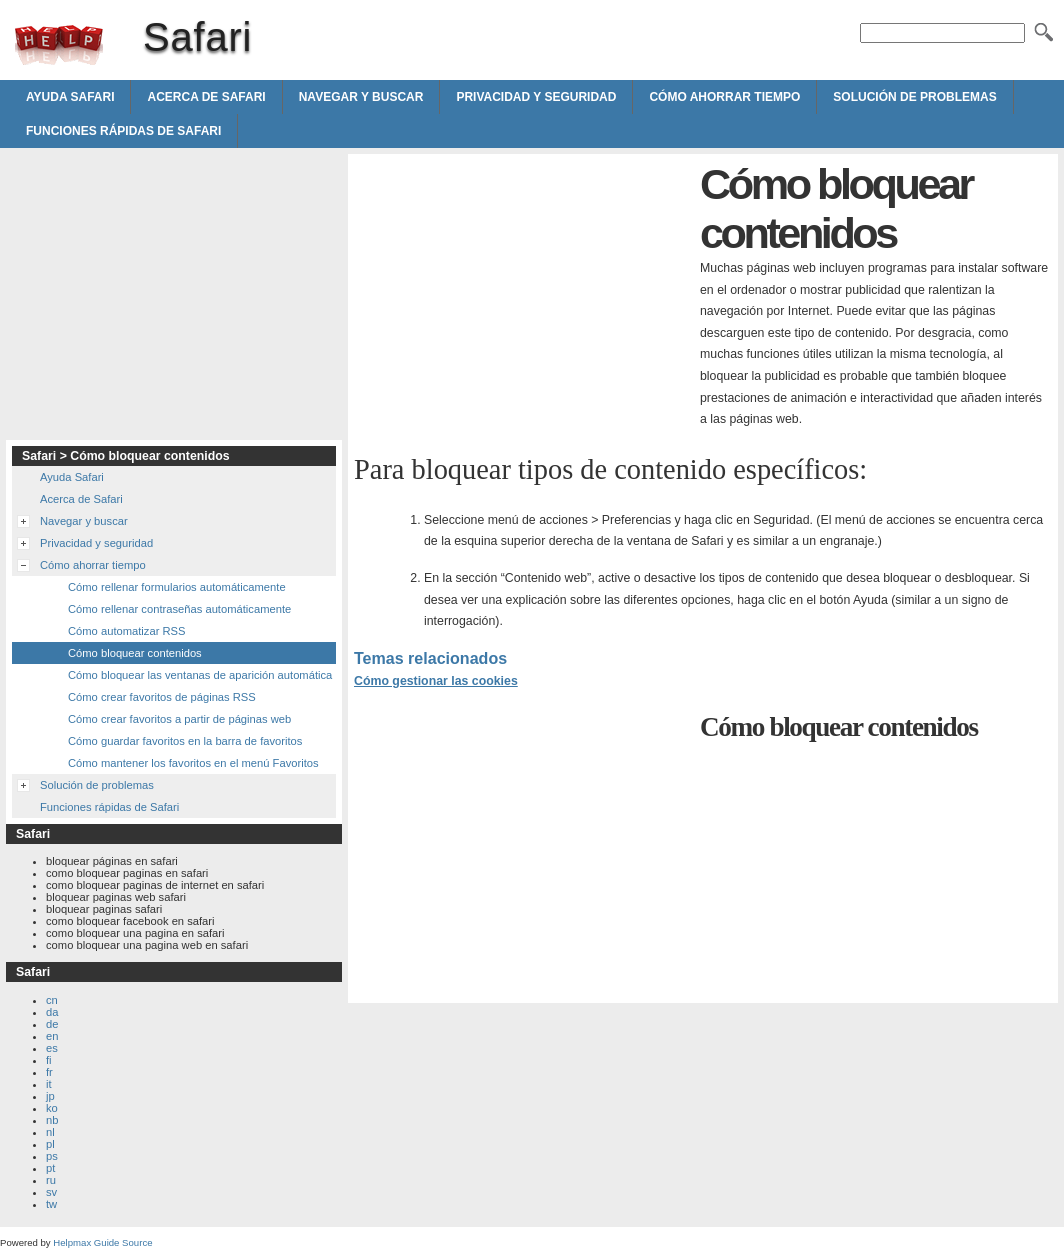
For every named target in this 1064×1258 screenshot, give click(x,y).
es (52, 1048)
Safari (59, 45)
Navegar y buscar (361, 97)
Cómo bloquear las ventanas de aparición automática (200, 675)
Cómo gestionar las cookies (436, 681)
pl (50, 1144)
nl (50, 1132)
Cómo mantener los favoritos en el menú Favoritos (193, 763)
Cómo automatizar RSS (127, 631)
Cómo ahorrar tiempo (724, 97)
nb (52, 1120)
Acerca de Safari (206, 97)
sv (51, 1192)
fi (49, 1060)
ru (51, 1180)
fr (49, 1072)
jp (50, 1096)
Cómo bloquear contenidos (135, 653)
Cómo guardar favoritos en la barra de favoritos (185, 741)
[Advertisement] (522, 300)
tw (51, 1204)
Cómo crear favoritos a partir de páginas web (179, 719)
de (52, 1024)
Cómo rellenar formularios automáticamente (177, 587)
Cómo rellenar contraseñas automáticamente (179, 609)
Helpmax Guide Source (102, 1242)
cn (52, 1000)
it (49, 1084)
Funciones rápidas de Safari (123, 131)
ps (52, 1156)
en (52, 1036)
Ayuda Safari (70, 97)
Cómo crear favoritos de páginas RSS (162, 697)
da (52, 1012)
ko (52, 1108)
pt (50, 1168)
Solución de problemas (914, 97)
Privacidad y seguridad (536, 97)
